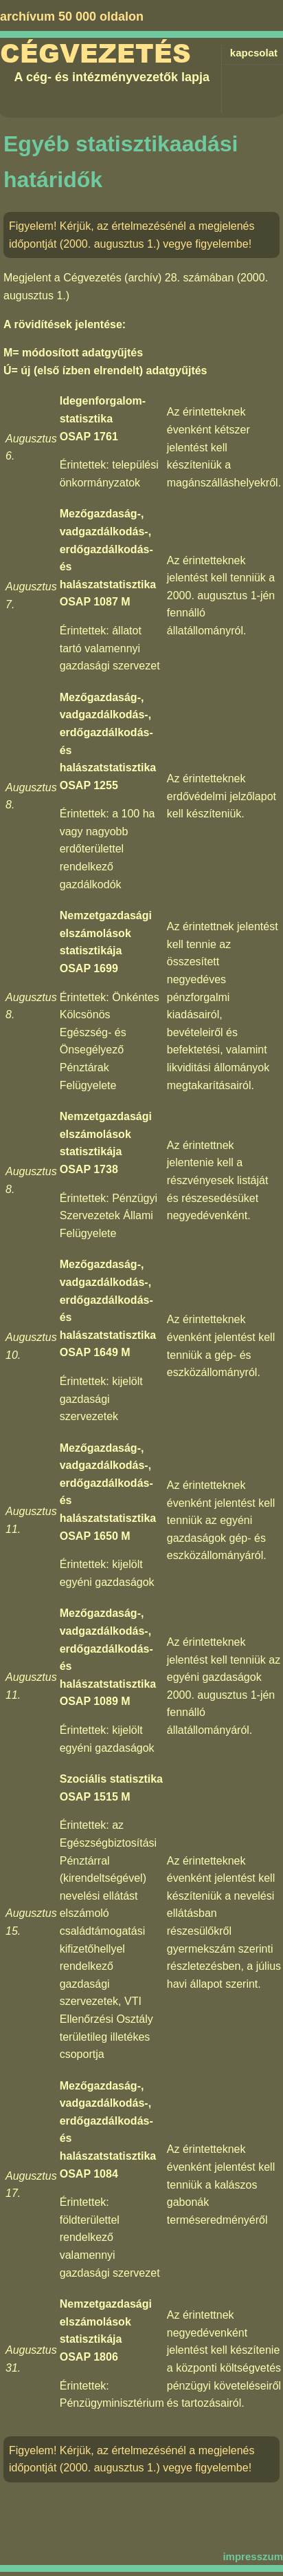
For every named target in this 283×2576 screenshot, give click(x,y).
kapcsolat (254, 52)
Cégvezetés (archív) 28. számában (148, 277)
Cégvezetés (95, 54)
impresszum (253, 2556)
